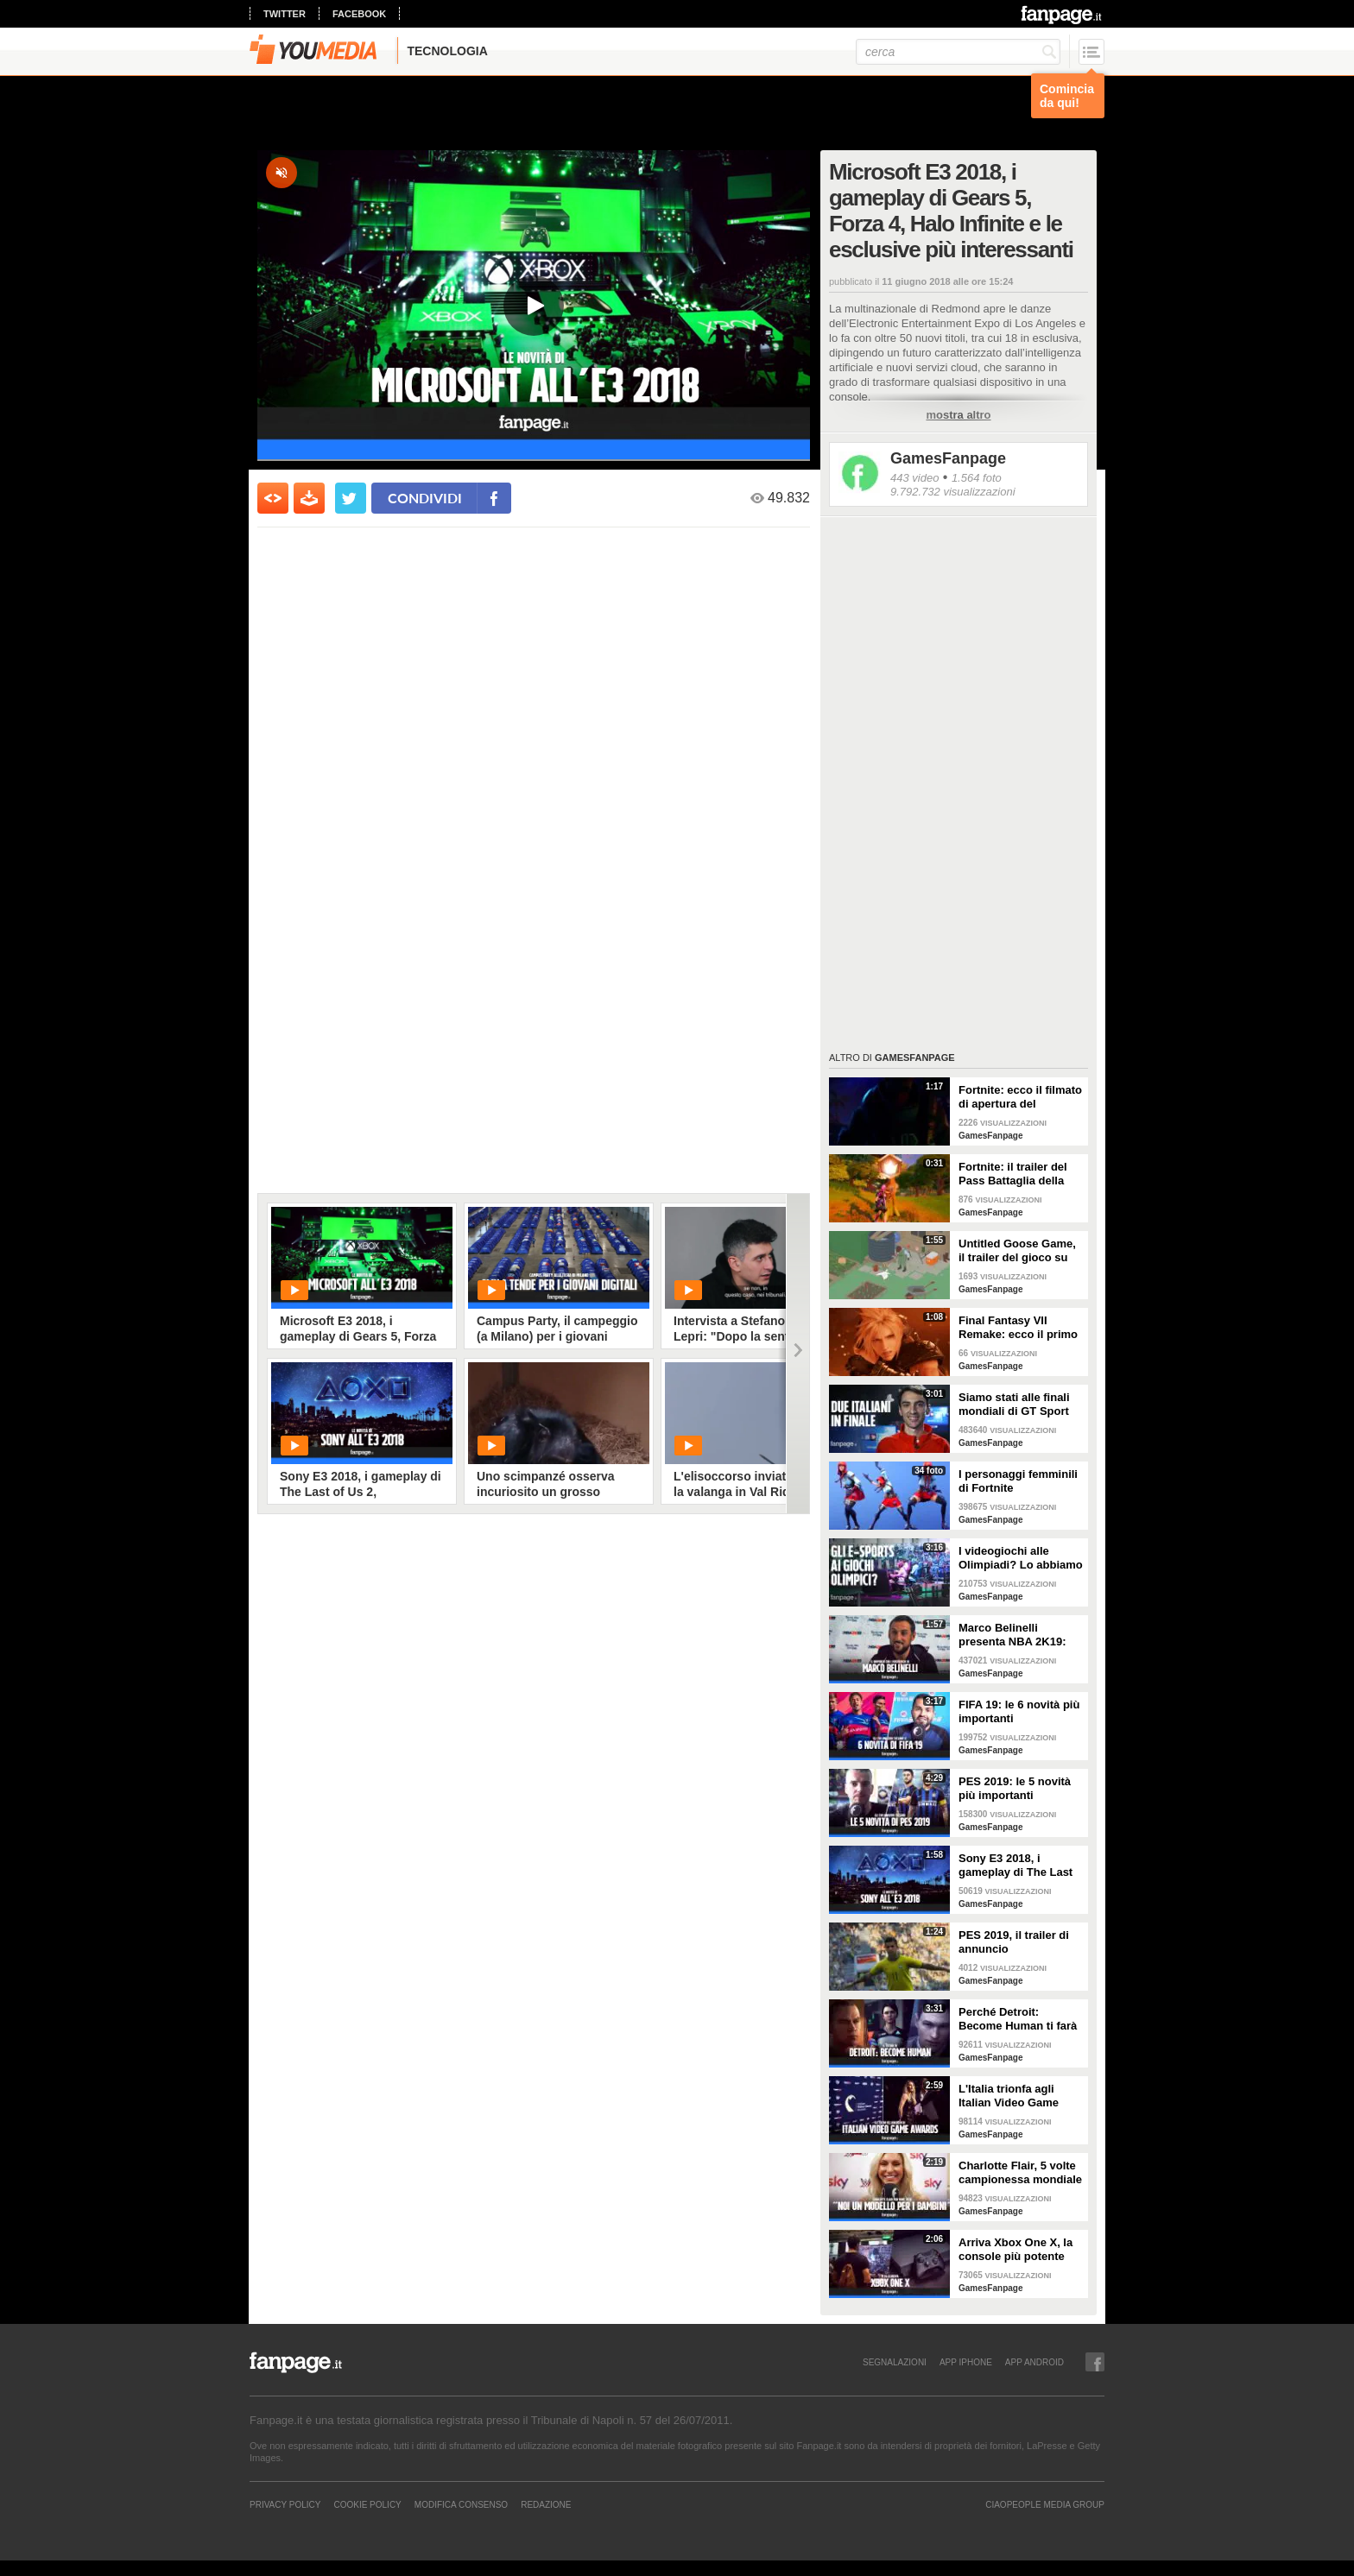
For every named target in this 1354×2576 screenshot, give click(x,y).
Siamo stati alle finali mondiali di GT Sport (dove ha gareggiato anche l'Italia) (1014, 1404)
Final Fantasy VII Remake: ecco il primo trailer (1018, 1328)
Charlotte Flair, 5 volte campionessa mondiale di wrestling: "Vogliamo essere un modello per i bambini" (1021, 2173)
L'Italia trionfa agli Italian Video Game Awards (1009, 2096)
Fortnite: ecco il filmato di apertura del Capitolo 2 (1020, 1097)
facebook (359, 14)
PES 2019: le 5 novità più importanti (1015, 1788)
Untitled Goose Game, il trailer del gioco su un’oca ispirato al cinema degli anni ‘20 (1017, 1251)
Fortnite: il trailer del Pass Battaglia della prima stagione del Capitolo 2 (1013, 1174)
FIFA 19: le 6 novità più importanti (1019, 1711)
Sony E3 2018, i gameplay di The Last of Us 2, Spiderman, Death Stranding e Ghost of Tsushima (1015, 1865)
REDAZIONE (546, 2504)
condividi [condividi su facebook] (425, 497)
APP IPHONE (966, 2362)
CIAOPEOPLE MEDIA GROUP (1044, 2504)
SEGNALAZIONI (895, 2362)
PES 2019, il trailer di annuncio (1014, 1942)
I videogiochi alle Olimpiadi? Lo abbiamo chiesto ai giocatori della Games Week (1021, 1558)
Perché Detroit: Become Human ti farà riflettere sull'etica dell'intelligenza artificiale (1018, 2019)
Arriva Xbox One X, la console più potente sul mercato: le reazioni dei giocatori (1021, 2249)
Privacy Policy (285, 2504)
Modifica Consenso (461, 2504)
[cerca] (958, 52)
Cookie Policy (367, 2504)
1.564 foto (977, 477)
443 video (914, 477)
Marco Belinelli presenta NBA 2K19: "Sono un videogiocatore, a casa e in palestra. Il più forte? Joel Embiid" (1019, 1635)
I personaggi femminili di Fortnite (1018, 1481)
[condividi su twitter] (350, 498)
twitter (284, 14)
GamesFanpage (948, 458)
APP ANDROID (1034, 2362)
